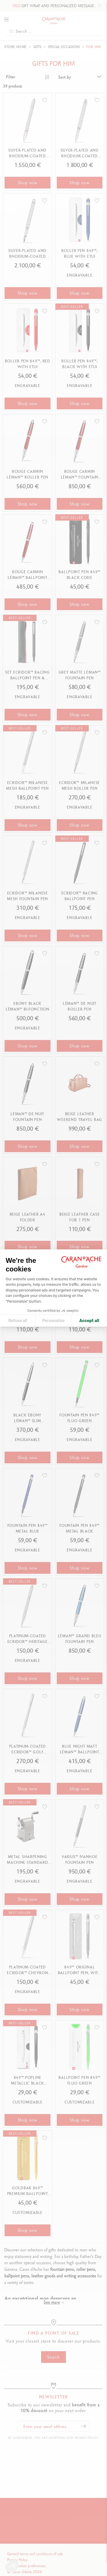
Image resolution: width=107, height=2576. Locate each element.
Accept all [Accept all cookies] (89, 1320)
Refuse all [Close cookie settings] (17, 1320)
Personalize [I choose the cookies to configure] (53, 1320)
